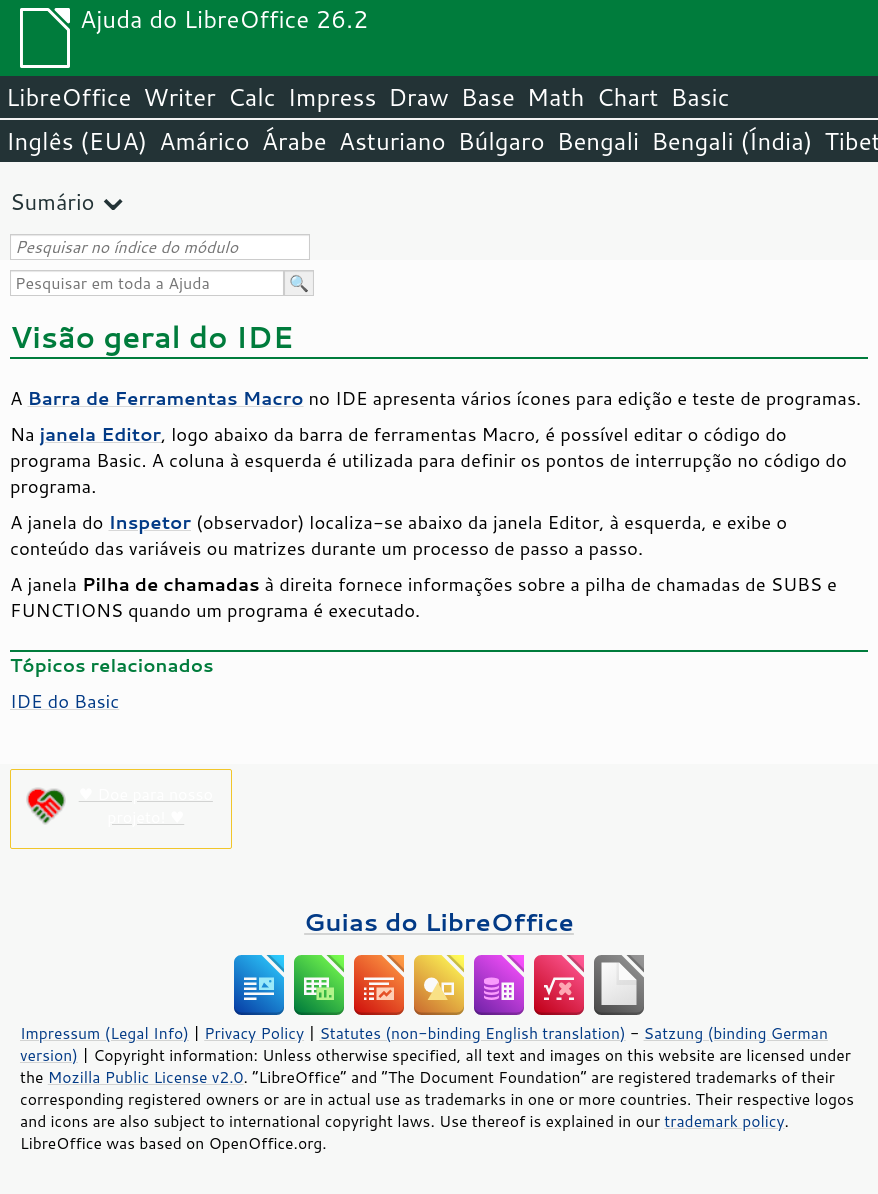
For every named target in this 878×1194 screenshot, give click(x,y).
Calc (252, 97)
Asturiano (392, 141)
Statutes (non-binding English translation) (472, 1033)
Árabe (294, 141)
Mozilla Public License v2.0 (146, 1077)
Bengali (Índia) (731, 141)
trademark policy (724, 1121)
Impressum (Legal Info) (104, 1033)
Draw (418, 97)
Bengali (598, 141)
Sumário (52, 201)
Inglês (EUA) (76, 141)
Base (488, 97)
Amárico (204, 141)
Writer (179, 97)
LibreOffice (68, 97)
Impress (332, 97)
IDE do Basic (64, 701)
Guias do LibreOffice (439, 921)
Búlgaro (501, 141)
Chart (627, 97)
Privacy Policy (254, 1033)
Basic (699, 97)
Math (556, 97)
